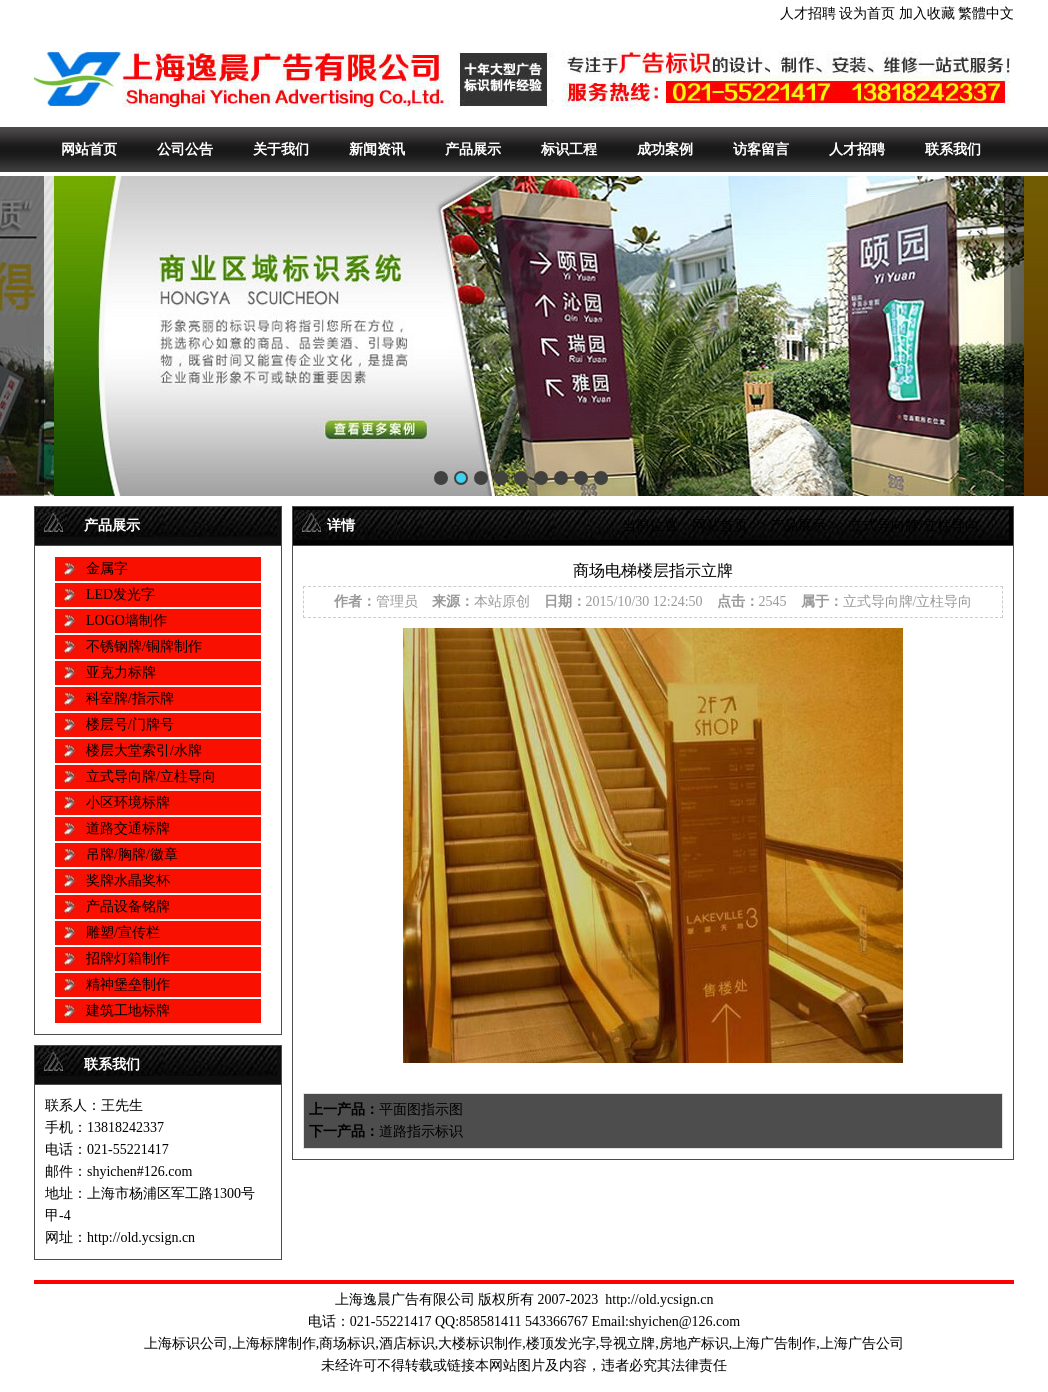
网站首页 (89, 149)
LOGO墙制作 (126, 620)
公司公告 (185, 149)
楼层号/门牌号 (130, 724)
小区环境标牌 (128, 802)
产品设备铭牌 (128, 906)
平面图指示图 (421, 1109)
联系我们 (953, 149)
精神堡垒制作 (128, 984)
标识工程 (569, 149)
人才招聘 (808, 13)
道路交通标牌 (128, 828)
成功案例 (665, 149)
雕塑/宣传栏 (123, 932)
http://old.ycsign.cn (659, 1299)
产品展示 (473, 149)
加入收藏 (927, 13)
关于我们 (281, 149)
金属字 (107, 568)
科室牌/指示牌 (130, 698)
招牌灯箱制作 (128, 958)
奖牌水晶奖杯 (128, 880)
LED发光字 (120, 594)
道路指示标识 (421, 1131)
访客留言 (761, 149)
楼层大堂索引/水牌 (144, 750)
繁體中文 (986, 13)
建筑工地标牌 (128, 1010)
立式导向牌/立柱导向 (151, 776)
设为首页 (867, 13)
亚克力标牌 (121, 672)
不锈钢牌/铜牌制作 (144, 646)
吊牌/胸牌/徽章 (132, 854)
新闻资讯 (377, 149)
